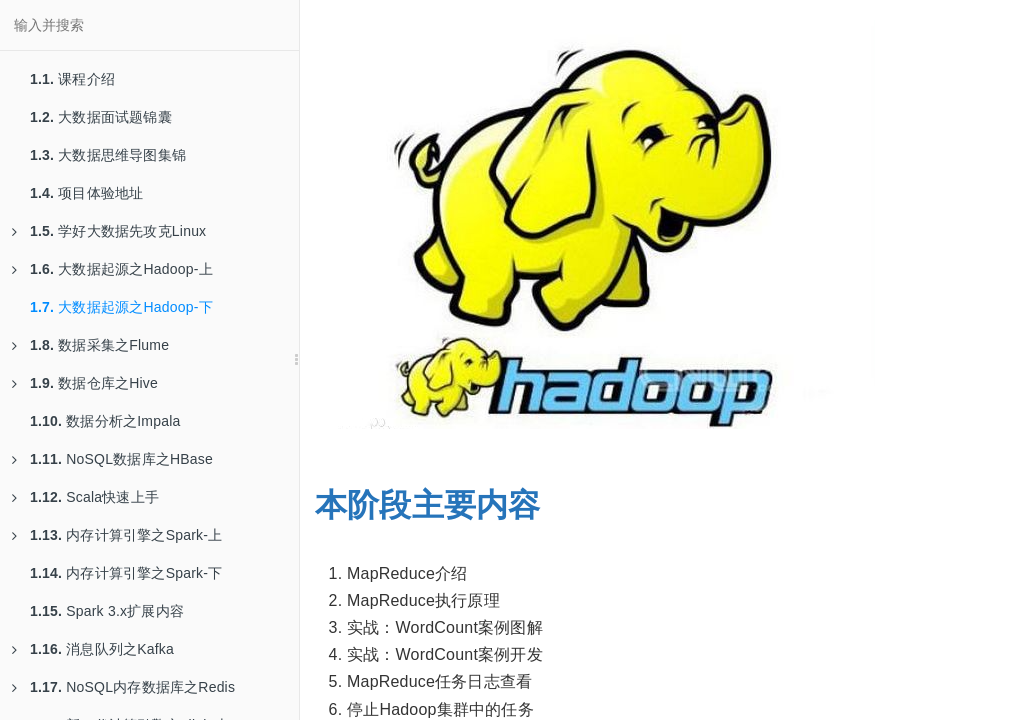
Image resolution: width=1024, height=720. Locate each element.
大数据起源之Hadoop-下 (121, 307)
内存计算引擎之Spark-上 (117, 535)
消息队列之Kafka (93, 649)
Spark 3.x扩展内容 (107, 611)
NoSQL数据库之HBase (112, 459)
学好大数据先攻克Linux (109, 231)
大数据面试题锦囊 (101, 117)
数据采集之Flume (90, 345)
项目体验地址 (86, 193)
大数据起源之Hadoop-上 (112, 269)
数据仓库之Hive (85, 383)
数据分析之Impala (105, 421)
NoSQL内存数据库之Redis (123, 687)
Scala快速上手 (85, 497)
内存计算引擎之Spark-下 (126, 573)
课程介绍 (72, 79)
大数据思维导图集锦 (108, 155)
